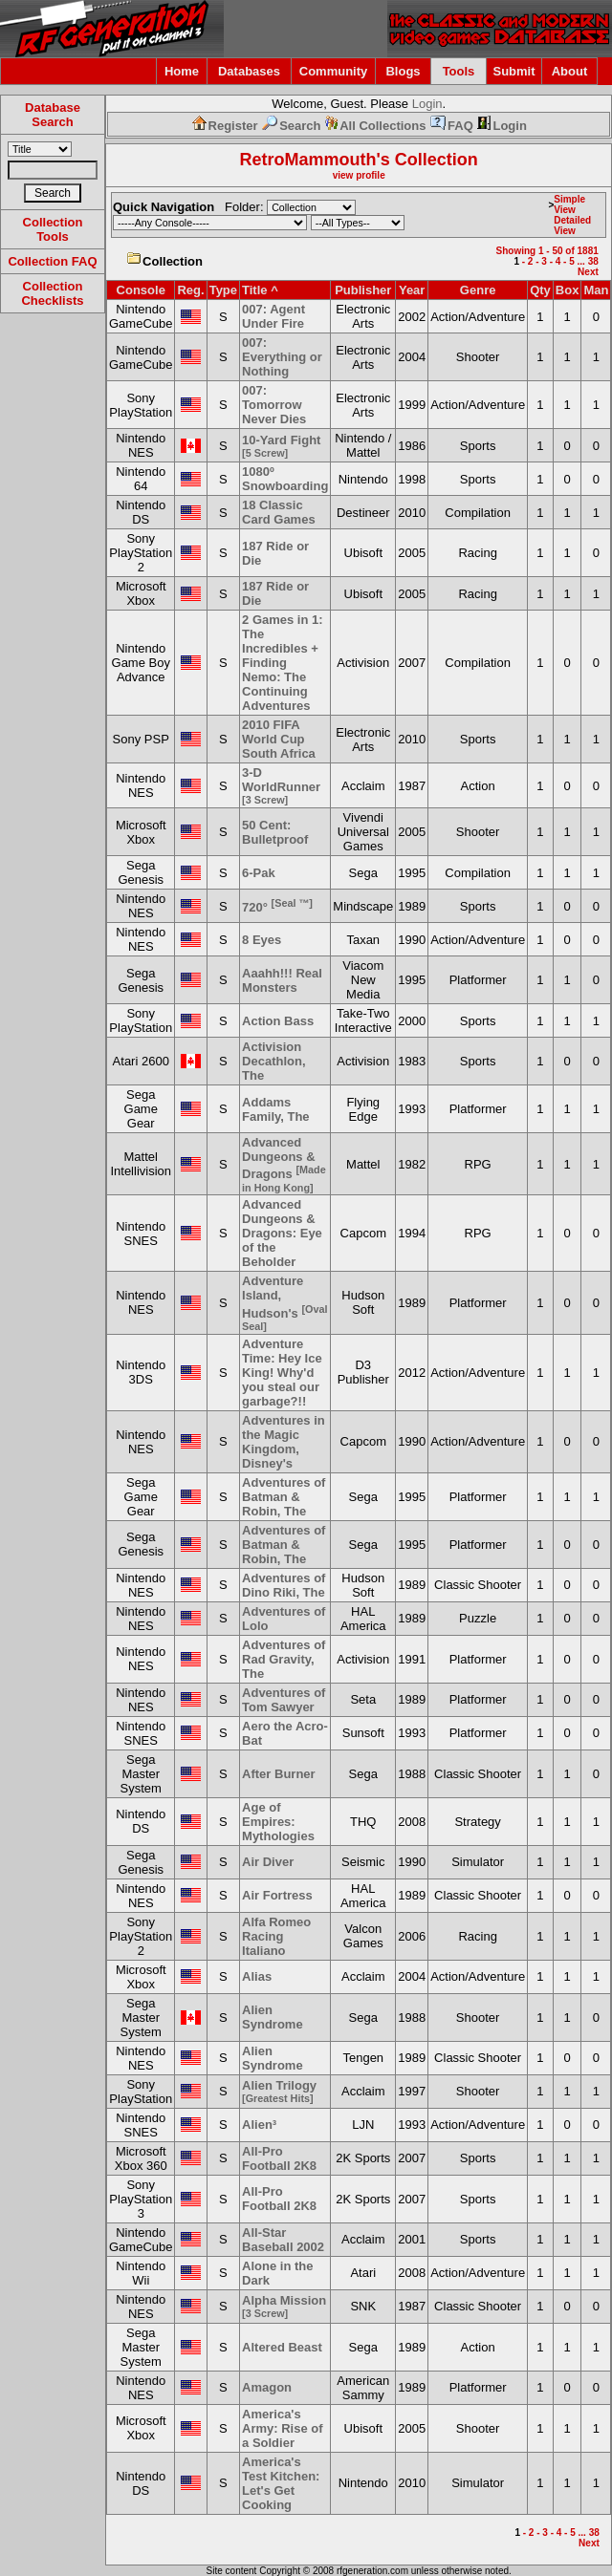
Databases (249, 71)
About (570, 71)
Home (181, 71)
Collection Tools (53, 229)
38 (593, 261)
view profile (359, 175)
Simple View (569, 204)
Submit (513, 71)
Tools (459, 71)
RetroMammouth (308, 159)
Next (588, 272)
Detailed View (572, 225)
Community (333, 71)
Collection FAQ (52, 261)
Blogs (402, 71)
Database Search (52, 114)
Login (427, 104)
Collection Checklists (52, 293)
